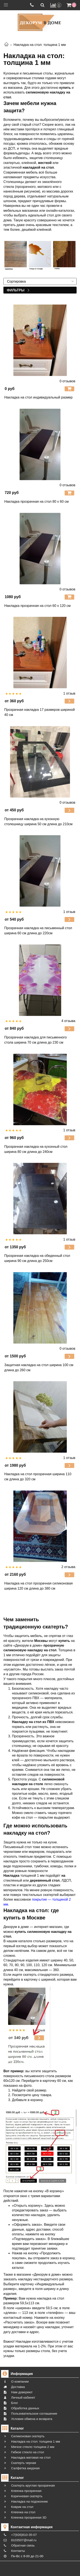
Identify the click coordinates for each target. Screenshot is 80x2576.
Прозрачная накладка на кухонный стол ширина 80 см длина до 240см (35, 1149)
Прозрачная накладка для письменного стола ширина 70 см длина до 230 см (35, 1039)
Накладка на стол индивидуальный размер (38, 397)
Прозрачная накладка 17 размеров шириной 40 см (39, 712)
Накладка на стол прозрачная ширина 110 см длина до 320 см (37, 1476)
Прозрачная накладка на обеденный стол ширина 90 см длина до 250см (37, 1258)
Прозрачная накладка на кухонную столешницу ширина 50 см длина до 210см (38, 821)
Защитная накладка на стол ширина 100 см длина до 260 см (38, 1367)
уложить (43, 1765)
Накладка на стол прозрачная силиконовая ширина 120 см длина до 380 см (38, 1586)
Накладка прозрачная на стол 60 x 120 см (37, 605)
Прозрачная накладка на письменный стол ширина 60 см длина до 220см (38, 930)
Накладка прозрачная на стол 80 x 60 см (36, 501)
